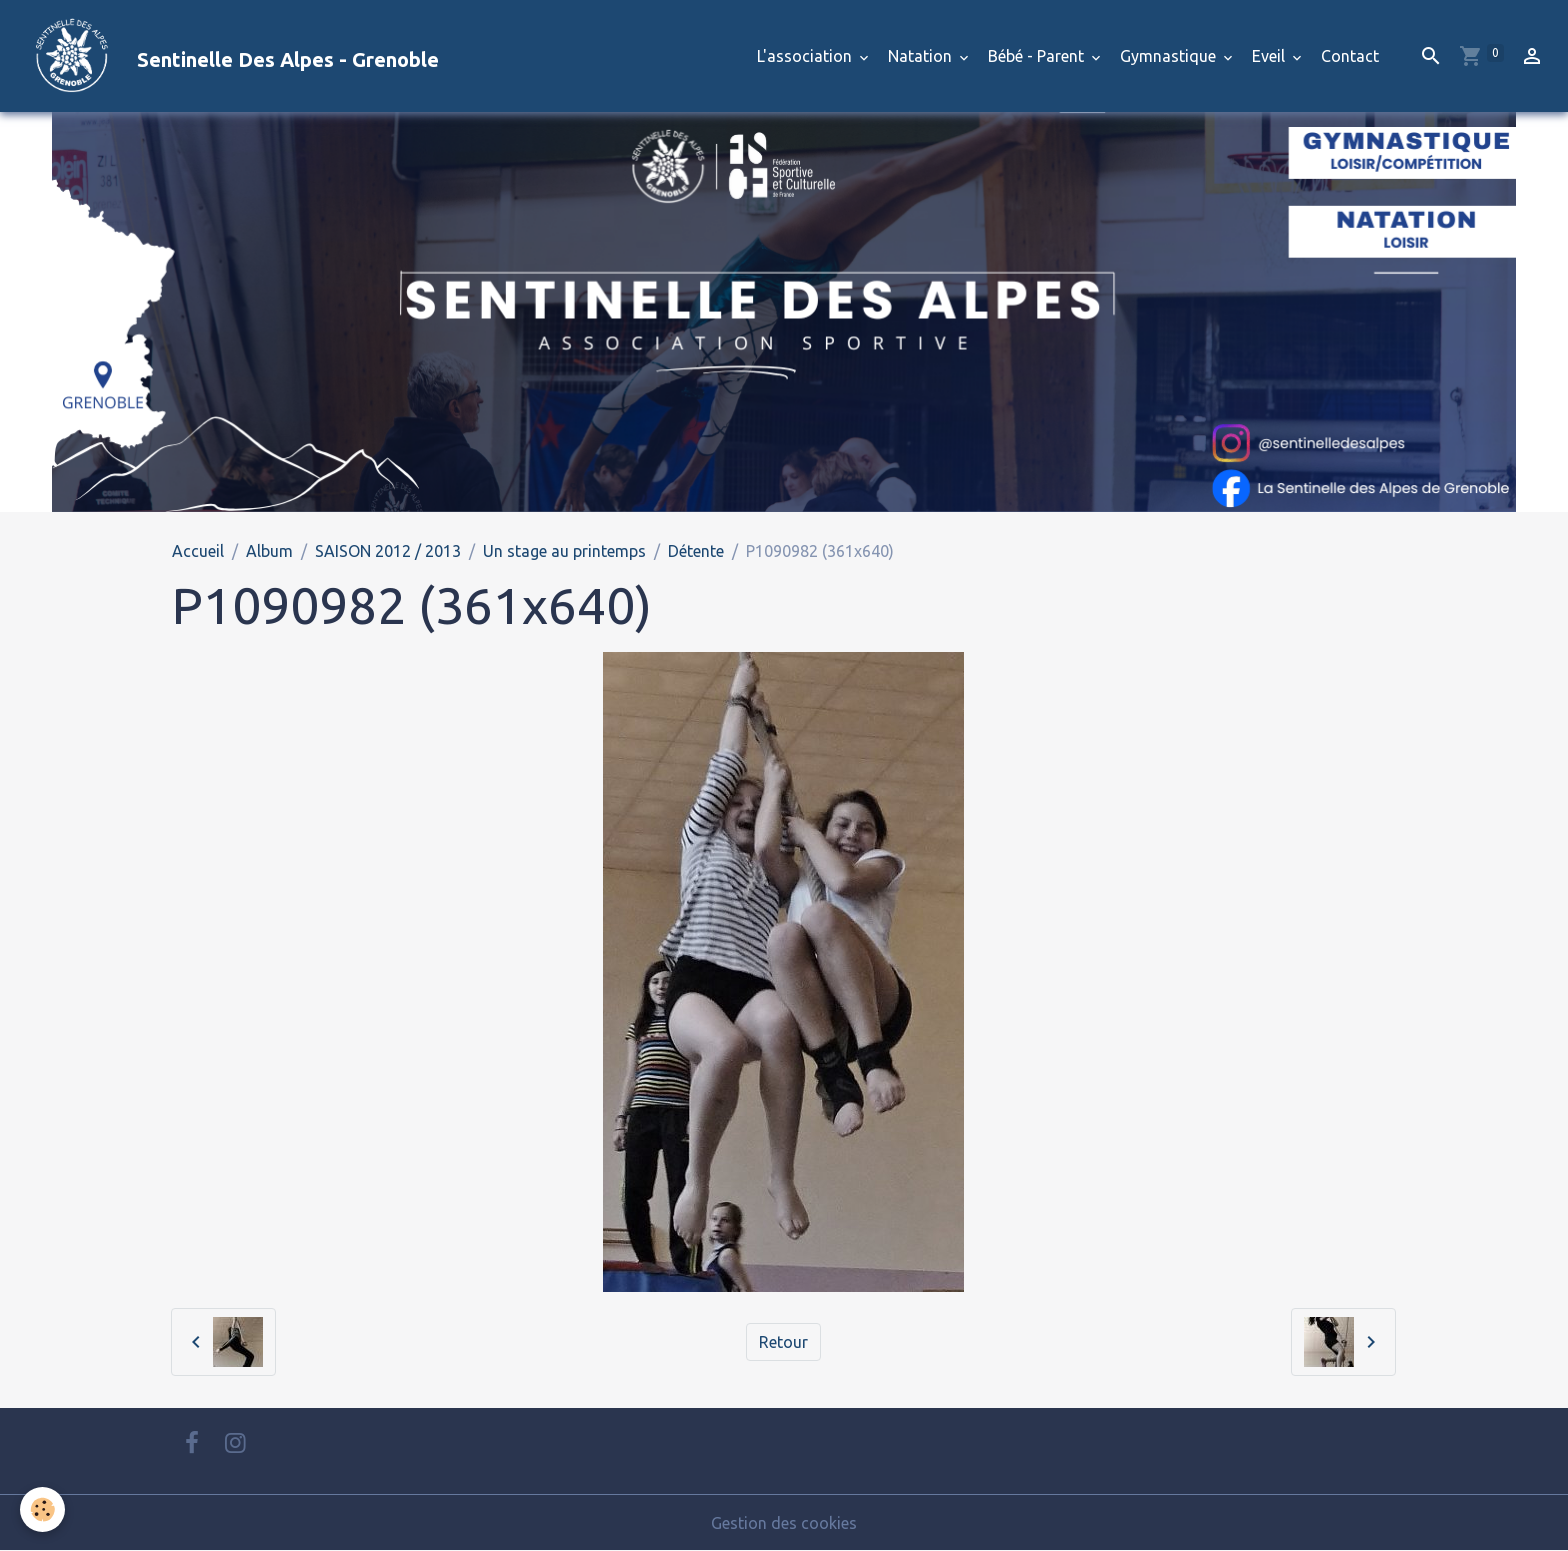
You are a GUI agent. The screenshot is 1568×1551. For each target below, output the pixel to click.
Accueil (198, 551)
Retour (783, 1342)
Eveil (1270, 56)
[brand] (227, 56)
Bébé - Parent (1038, 56)
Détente (696, 551)
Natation (922, 56)
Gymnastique (1170, 56)
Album (269, 551)
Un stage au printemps (564, 551)
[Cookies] (42, 1509)
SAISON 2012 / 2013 (388, 551)
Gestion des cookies (784, 1523)
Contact (1350, 56)
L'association (806, 56)
